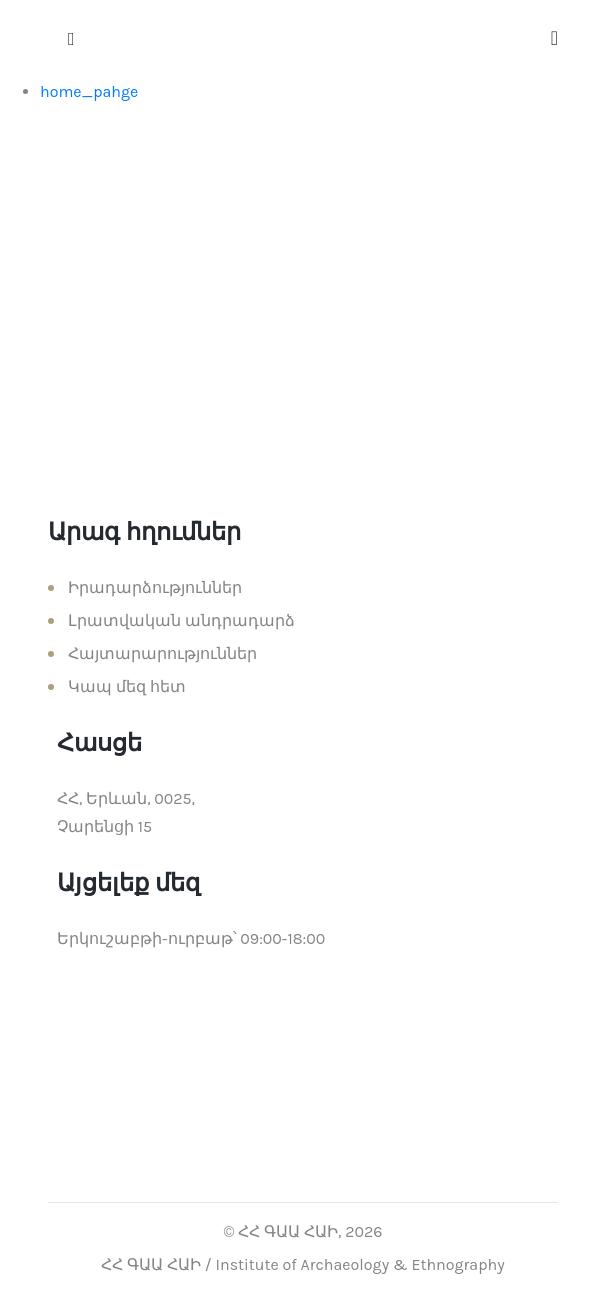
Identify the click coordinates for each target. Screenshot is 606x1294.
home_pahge (89, 91)
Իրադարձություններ (155, 587)
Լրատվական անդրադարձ (181, 620)
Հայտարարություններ (162, 653)
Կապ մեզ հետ (127, 686)
